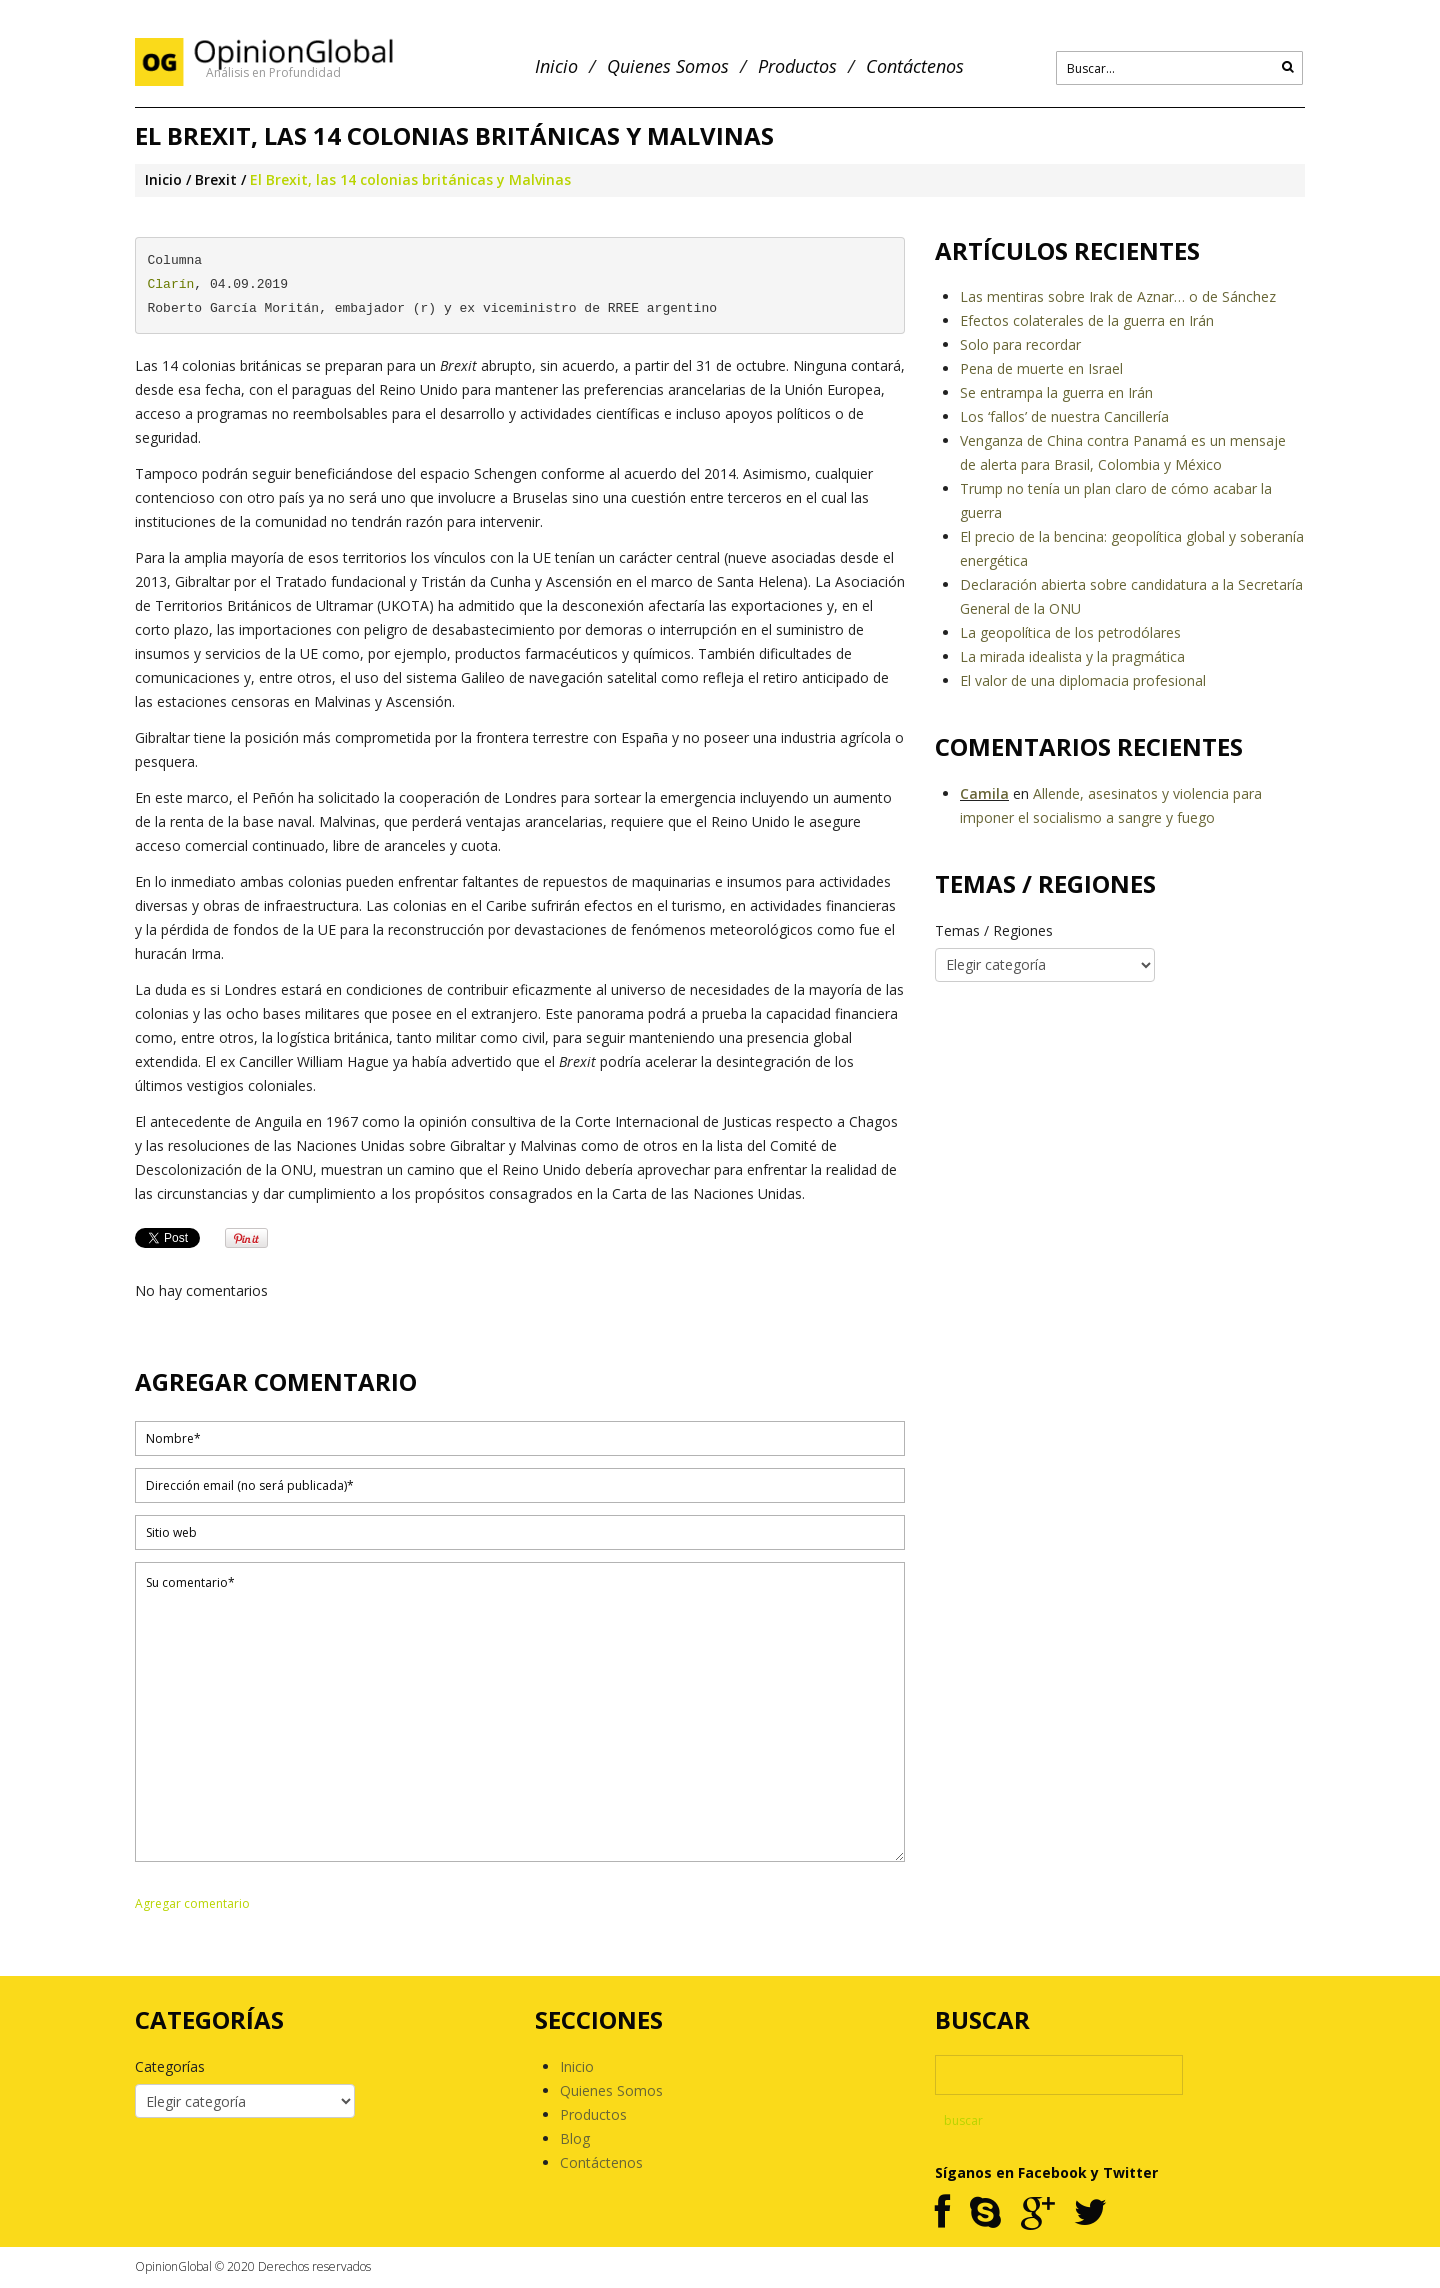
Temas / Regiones (994, 930)
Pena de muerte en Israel (1041, 368)
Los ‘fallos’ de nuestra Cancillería (1064, 416)
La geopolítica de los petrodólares (1070, 632)
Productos (797, 66)
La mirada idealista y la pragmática (1072, 656)
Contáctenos (915, 66)
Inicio (556, 66)
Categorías (170, 2066)
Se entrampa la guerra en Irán (1056, 392)
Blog (575, 2138)
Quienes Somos (668, 66)
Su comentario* (520, 1712)
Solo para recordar (1020, 344)
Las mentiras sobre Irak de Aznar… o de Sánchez (1118, 296)
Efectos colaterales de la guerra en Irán (1087, 320)
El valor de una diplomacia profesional (1083, 680)
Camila (984, 793)
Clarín (171, 284)
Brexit (216, 179)
